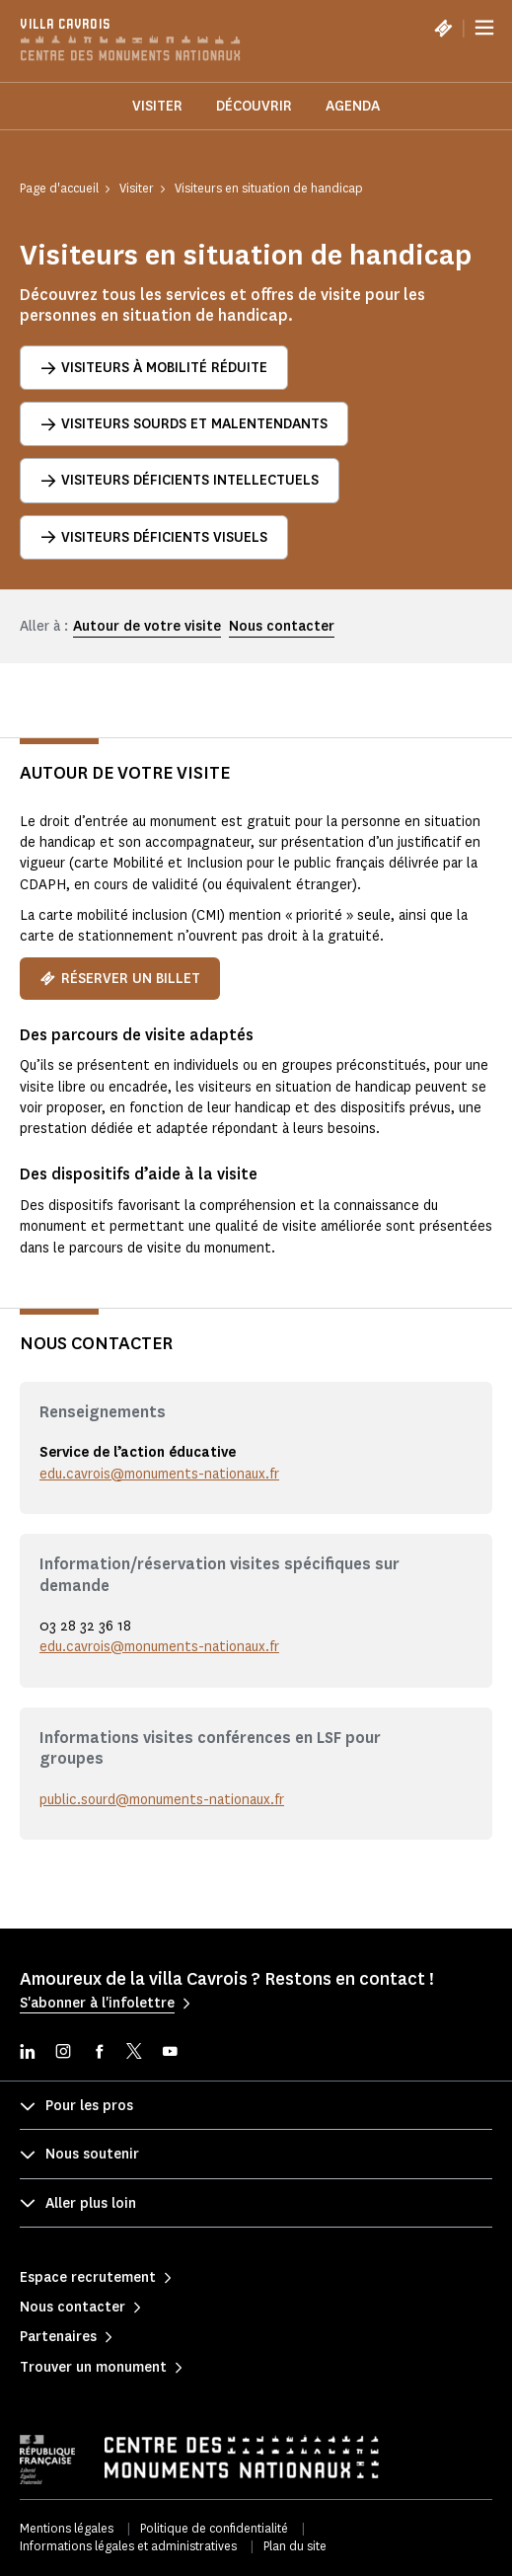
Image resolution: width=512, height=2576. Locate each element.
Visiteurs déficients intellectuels (179, 480)
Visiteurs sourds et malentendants (184, 424)
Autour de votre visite (147, 626)
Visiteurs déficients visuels (153, 537)
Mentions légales (66, 2528)
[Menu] (484, 27)
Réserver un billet (119, 978)
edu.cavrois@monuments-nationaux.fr (159, 1474)
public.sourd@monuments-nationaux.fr (161, 1799)
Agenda (353, 106)
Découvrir (254, 106)
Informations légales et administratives (128, 2546)
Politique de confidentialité (214, 2528)
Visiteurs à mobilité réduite (153, 367)
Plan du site (295, 2546)
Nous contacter (281, 626)
